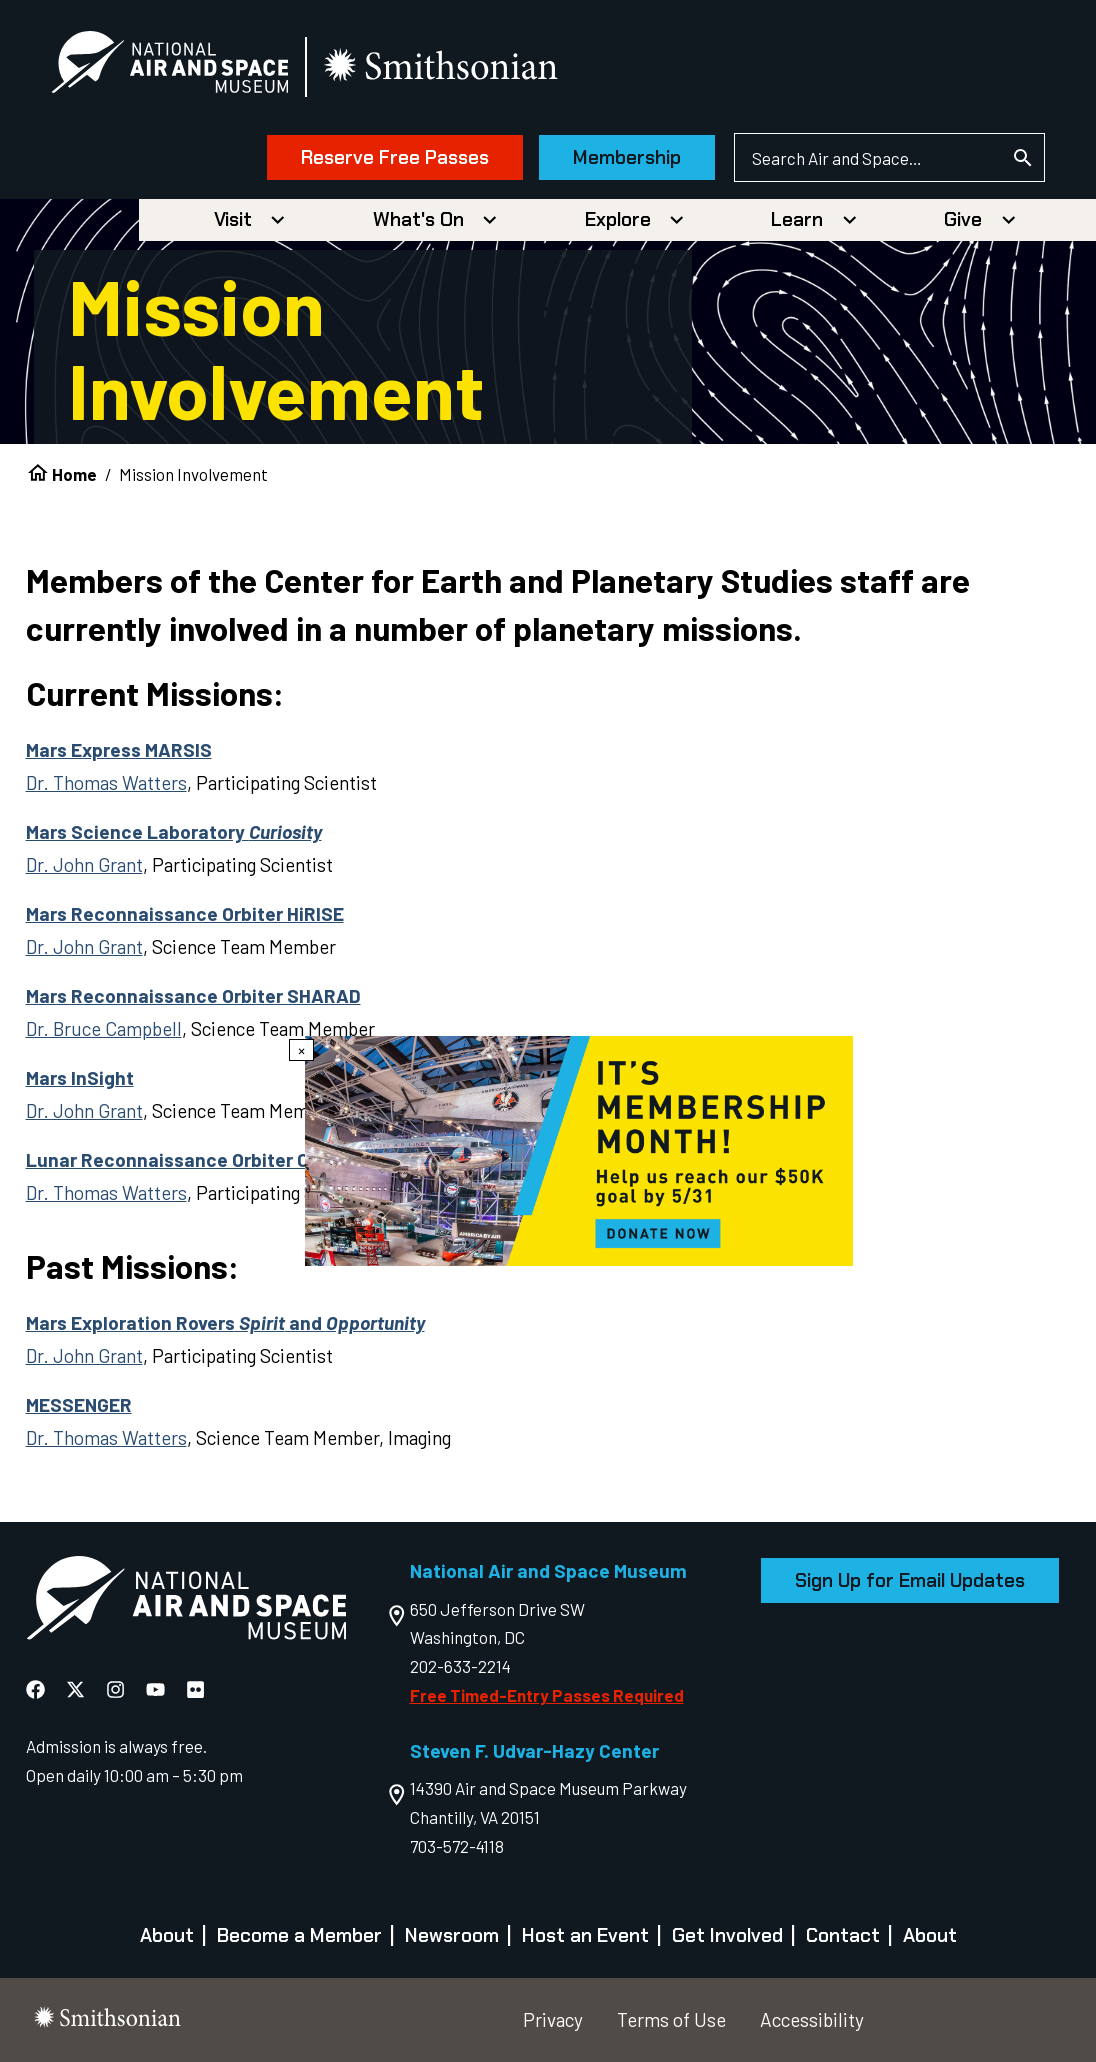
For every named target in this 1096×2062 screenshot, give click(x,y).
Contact (843, 1935)
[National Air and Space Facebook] (37, 1689)
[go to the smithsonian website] (442, 66)
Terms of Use (671, 2019)
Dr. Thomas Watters (106, 782)
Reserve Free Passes (395, 157)
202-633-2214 (460, 1666)
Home (74, 474)
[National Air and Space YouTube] (157, 1689)
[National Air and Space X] (77, 1689)
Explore (618, 219)
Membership (627, 157)
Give (963, 219)
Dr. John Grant (84, 864)
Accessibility (812, 2019)
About (167, 1935)
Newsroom (452, 1935)
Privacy (553, 2019)
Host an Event (585, 1935)
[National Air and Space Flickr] (195, 1689)
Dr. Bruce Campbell (104, 1028)
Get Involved (727, 1935)
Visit (233, 219)
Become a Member (299, 1935)
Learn (797, 219)
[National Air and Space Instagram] (117, 1689)
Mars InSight (80, 1077)
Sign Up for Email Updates (910, 1580)
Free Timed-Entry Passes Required (547, 1695)
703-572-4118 (457, 1846)
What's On (418, 219)
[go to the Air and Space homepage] (186, 1602)
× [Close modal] (301, 1050)
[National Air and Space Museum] (169, 66)
